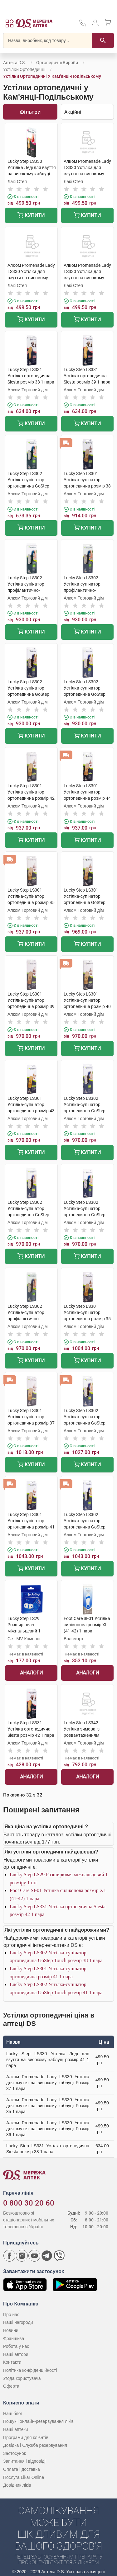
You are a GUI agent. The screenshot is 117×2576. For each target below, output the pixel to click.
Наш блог (12, 2413)
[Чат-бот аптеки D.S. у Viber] (59, 2255)
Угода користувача (22, 2378)
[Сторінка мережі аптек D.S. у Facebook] (9, 2255)
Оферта (11, 2386)
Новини (10, 2330)
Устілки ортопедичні (24, 69)
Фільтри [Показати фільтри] (30, 112)
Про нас (11, 2314)
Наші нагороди (18, 2322)
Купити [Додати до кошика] (31, 215)
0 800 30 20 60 (28, 2203)
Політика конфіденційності (30, 2370)
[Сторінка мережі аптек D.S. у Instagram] (22, 2255)
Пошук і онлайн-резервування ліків (38, 2421)
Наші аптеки (15, 2429)
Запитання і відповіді (24, 2461)
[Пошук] (103, 40)
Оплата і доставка (21, 2469)
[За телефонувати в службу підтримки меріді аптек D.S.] (82, 25)
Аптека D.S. (14, 62)
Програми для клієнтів (25, 2437)
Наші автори (15, 2354)
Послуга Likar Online (23, 2477)
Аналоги (31, 1673)
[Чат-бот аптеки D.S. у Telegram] (47, 2255)
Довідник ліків (17, 2485)
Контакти (12, 2362)
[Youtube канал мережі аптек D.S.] (34, 2255)
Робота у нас (16, 2346)
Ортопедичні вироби (57, 62)
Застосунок (14, 2453)
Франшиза (13, 2338)
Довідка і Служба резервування (35, 2445)
